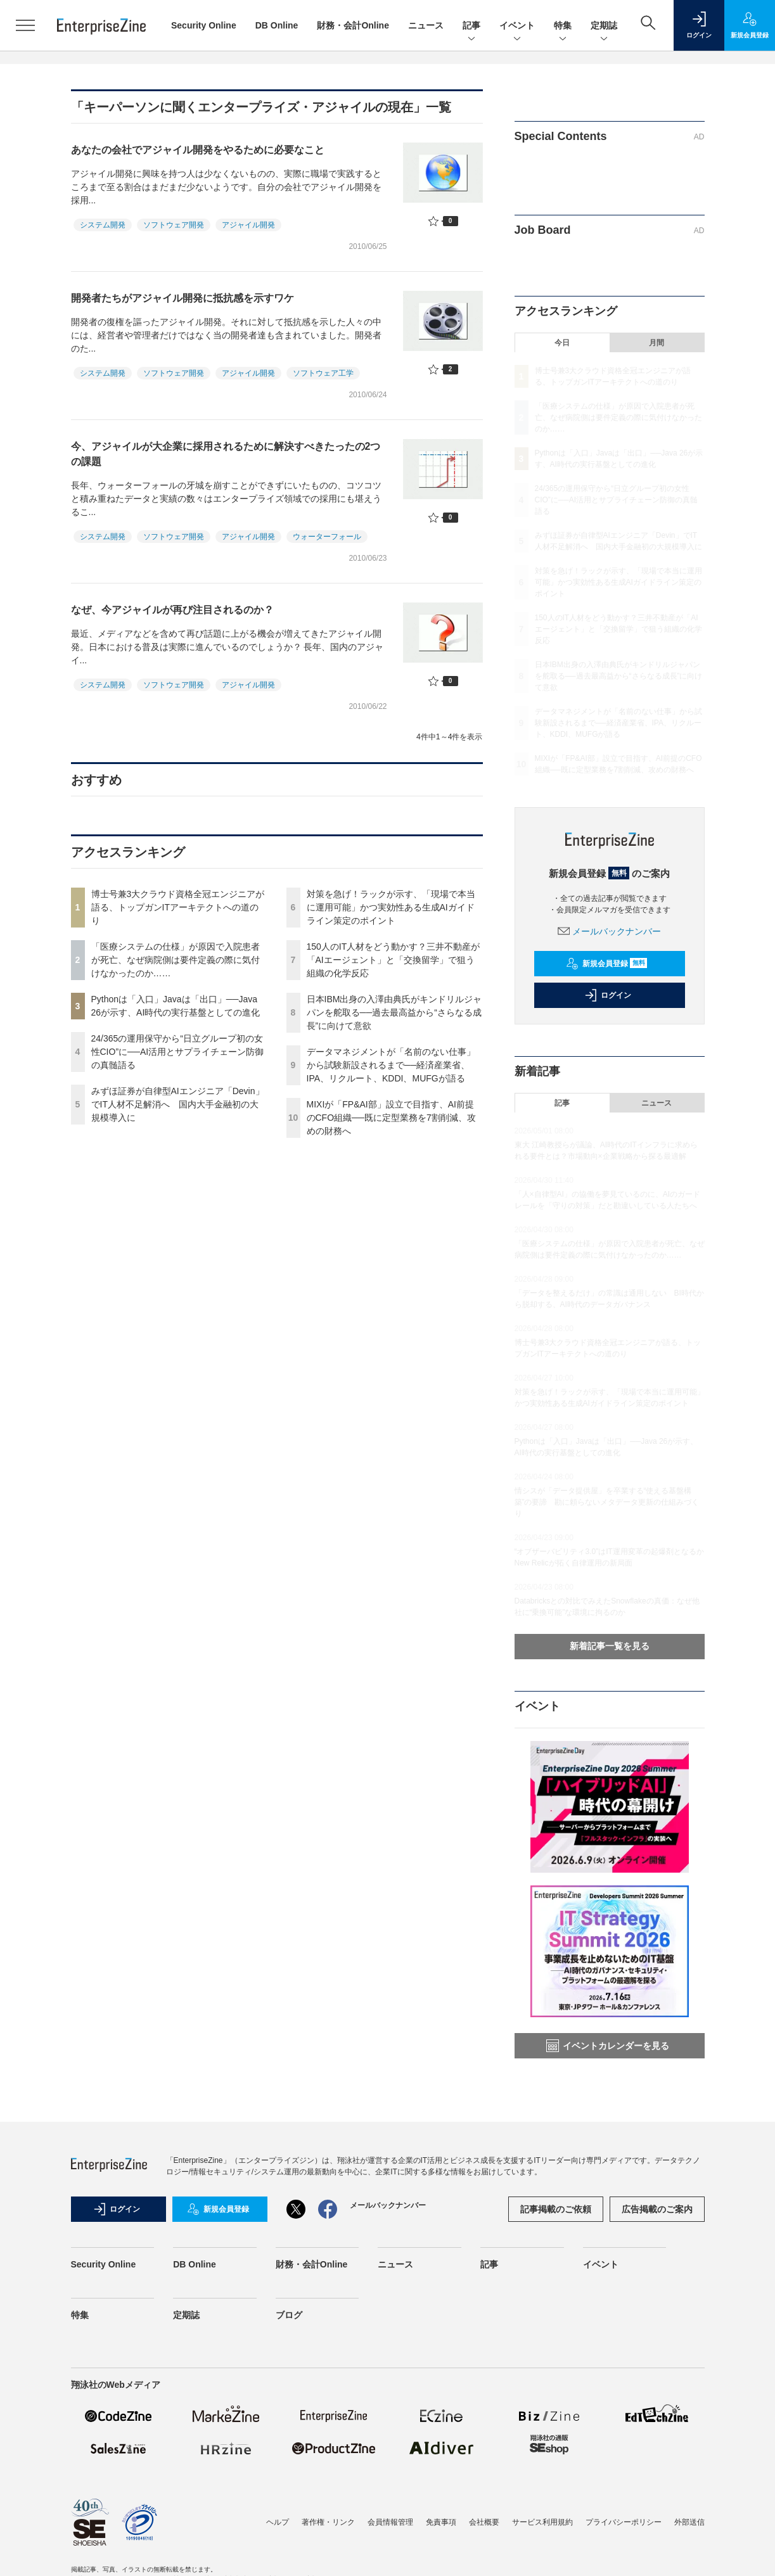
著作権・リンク (328, 2522)
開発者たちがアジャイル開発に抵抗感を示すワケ (182, 298)
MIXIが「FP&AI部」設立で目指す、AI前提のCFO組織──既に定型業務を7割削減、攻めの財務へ (391, 1117)
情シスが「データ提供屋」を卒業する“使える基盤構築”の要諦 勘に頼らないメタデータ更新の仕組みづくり (607, 1502)
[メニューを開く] (25, 25)
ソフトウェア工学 (323, 373)
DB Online (276, 25)
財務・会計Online (353, 25)
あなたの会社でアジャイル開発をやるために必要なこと (197, 149)
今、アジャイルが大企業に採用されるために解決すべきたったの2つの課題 (226, 454)
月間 (656, 342)
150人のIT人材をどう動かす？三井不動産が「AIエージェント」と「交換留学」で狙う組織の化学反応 (393, 959)
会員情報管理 (390, 2522)
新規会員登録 (607, 963)
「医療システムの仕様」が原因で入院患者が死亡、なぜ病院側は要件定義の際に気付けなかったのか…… (175, 959)
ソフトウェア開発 (173, 224)
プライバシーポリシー (624, 2522)
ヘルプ (277, 2522)
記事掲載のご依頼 (555, 2209)
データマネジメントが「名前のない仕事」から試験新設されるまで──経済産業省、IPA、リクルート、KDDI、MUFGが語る (391, 1065)
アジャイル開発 (248, 224)
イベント (517, 26)
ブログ (289, 2315)
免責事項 (441, 2522)
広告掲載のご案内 (657, 2209)
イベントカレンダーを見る (607, 2045)
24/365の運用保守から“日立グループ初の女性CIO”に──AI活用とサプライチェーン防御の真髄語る (177, 1051)
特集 (563, 26)
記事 (471, 26)
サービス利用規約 (542, 2522)
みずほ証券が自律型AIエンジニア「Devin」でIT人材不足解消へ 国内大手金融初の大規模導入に (177, 1104)
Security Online (203, 25)
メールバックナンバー (610, 931)
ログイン (607, 995)
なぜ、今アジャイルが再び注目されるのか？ (172, 609)
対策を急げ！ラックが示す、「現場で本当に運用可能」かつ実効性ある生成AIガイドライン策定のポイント (391, 907)
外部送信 (689, 2522)
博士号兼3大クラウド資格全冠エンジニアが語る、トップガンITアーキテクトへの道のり (178, 907)
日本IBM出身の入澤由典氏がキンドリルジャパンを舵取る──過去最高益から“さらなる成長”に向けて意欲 (394, 1012)
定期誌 (604, 26)
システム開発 (102, 224)
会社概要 (484, 2522)
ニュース (426, 25)
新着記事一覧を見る (610, 1646)
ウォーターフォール (327, 536)
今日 (562, 342)
